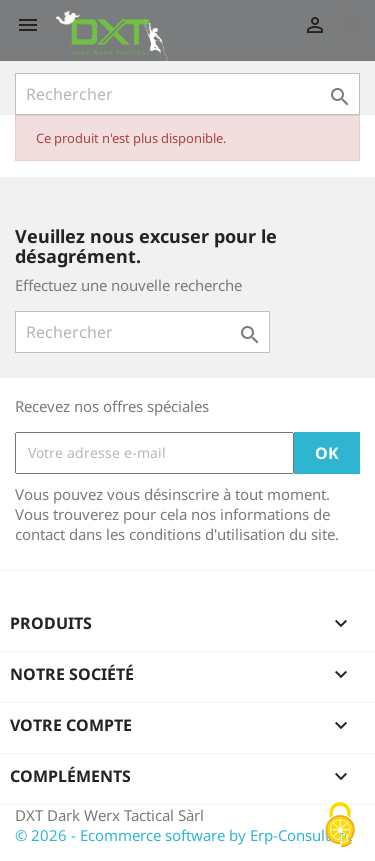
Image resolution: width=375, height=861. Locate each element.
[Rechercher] (187, 94)
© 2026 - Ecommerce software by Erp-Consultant (183, 835)
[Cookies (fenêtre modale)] (340, 826)
